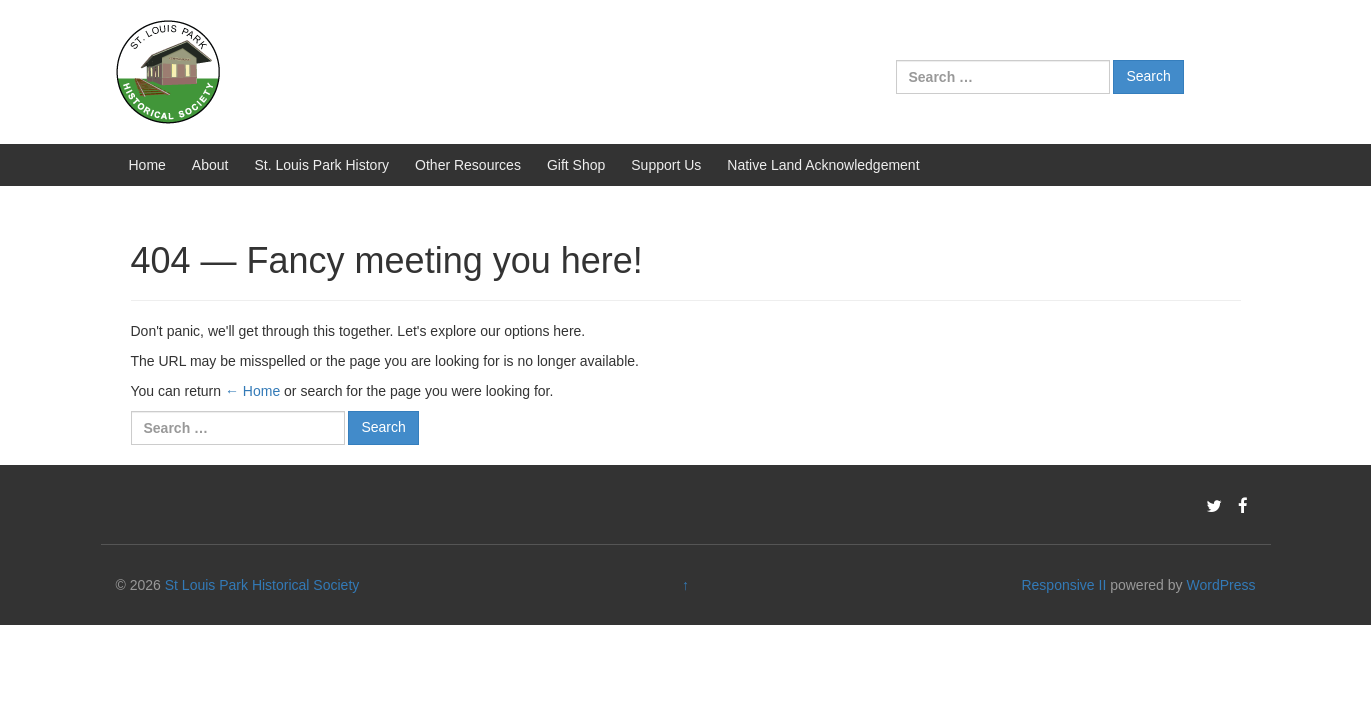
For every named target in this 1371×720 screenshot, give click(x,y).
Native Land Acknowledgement (823, 165)
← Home (252, 391)
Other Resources (468, 165)
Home (147, 165)
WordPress (1220, 585)
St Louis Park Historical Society (262, 585)
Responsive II (1063, 585)
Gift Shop (576, 165)
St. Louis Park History (321, 165)
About (210, 165)
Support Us (666, 165)
